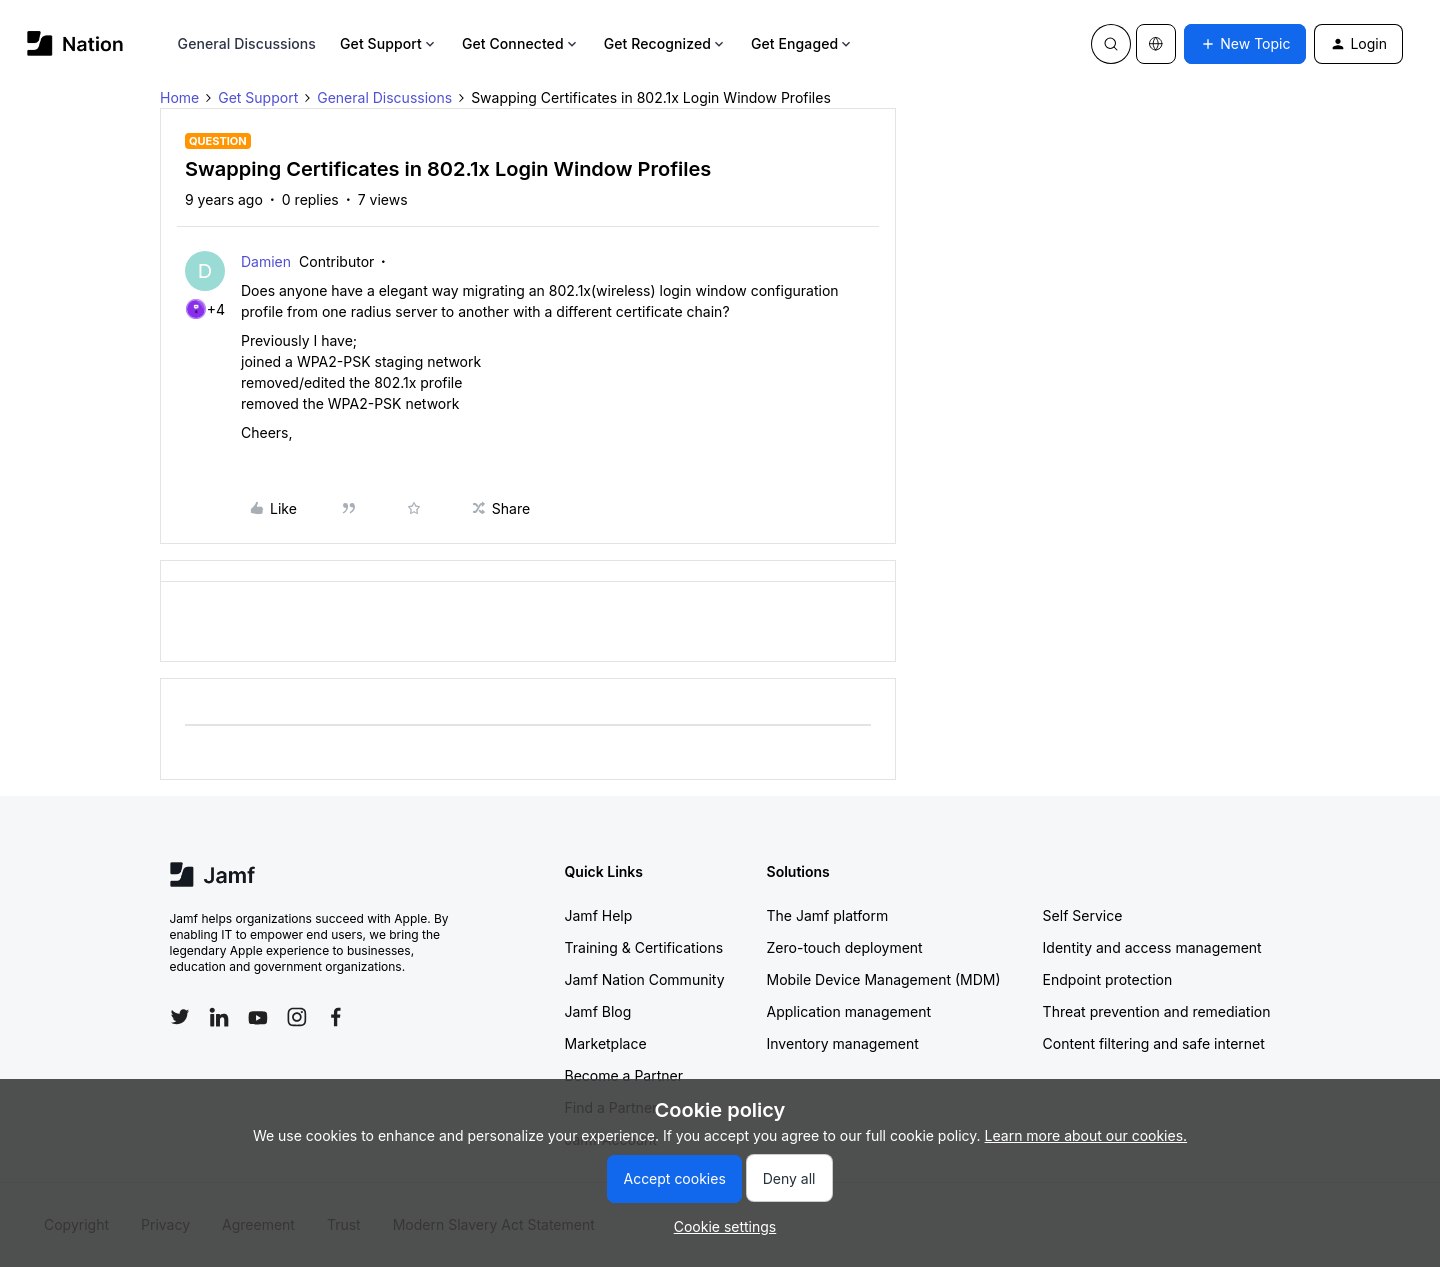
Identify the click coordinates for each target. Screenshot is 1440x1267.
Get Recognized (665, 43)
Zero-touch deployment (845, 947)
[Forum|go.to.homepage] (75, 43)
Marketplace (606, 1043)
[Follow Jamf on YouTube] (258, 1017)
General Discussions (247, 43)
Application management (849, 1011)
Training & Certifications (644, 947)
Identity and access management (1152, 947)
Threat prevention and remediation (1157, 1011)
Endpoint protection (1108, 979)
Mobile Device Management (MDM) (884, 979)
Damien (266, 261)
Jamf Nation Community (645, 979)
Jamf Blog (598, 1011)
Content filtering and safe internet (1154, 1043)
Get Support (389, 43)
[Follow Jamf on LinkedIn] (219, 1017)
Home (179, 97)
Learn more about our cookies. (1086, 1135)
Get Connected (521, 43)
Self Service (1083, 915)
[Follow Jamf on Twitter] (180, 1017)
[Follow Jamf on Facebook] (336, 1017)
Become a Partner (624, 1075)
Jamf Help (599, 915)
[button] (1245, 44)
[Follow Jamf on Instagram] (297, 1017)
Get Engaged (802, 43)
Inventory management (843, 1043)
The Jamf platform (828, 915)
